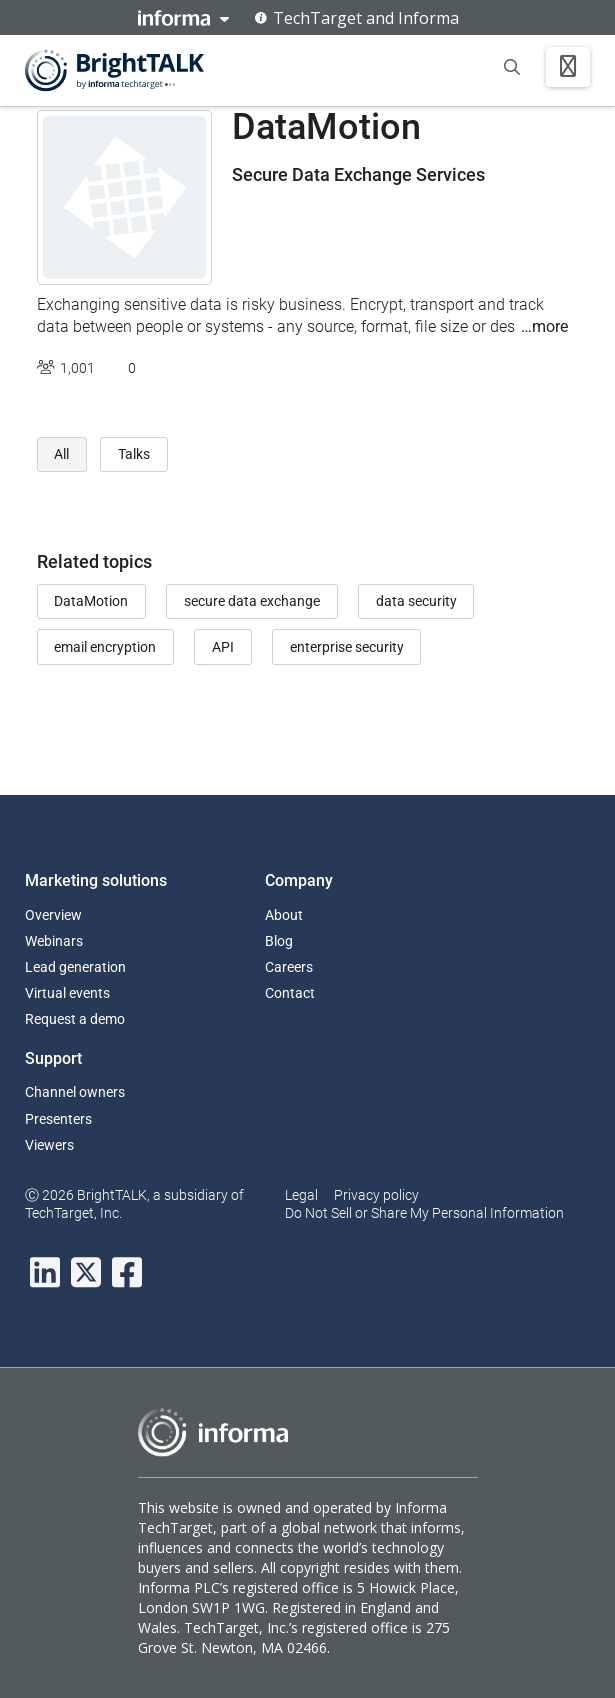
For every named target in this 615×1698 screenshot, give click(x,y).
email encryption (105, 647)
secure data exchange (252, 601)
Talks (134, 454)
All (61, 454)
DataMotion (91, 601)
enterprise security (347, 647)
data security (416, 601)
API (223, 647)
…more (544, 326)
